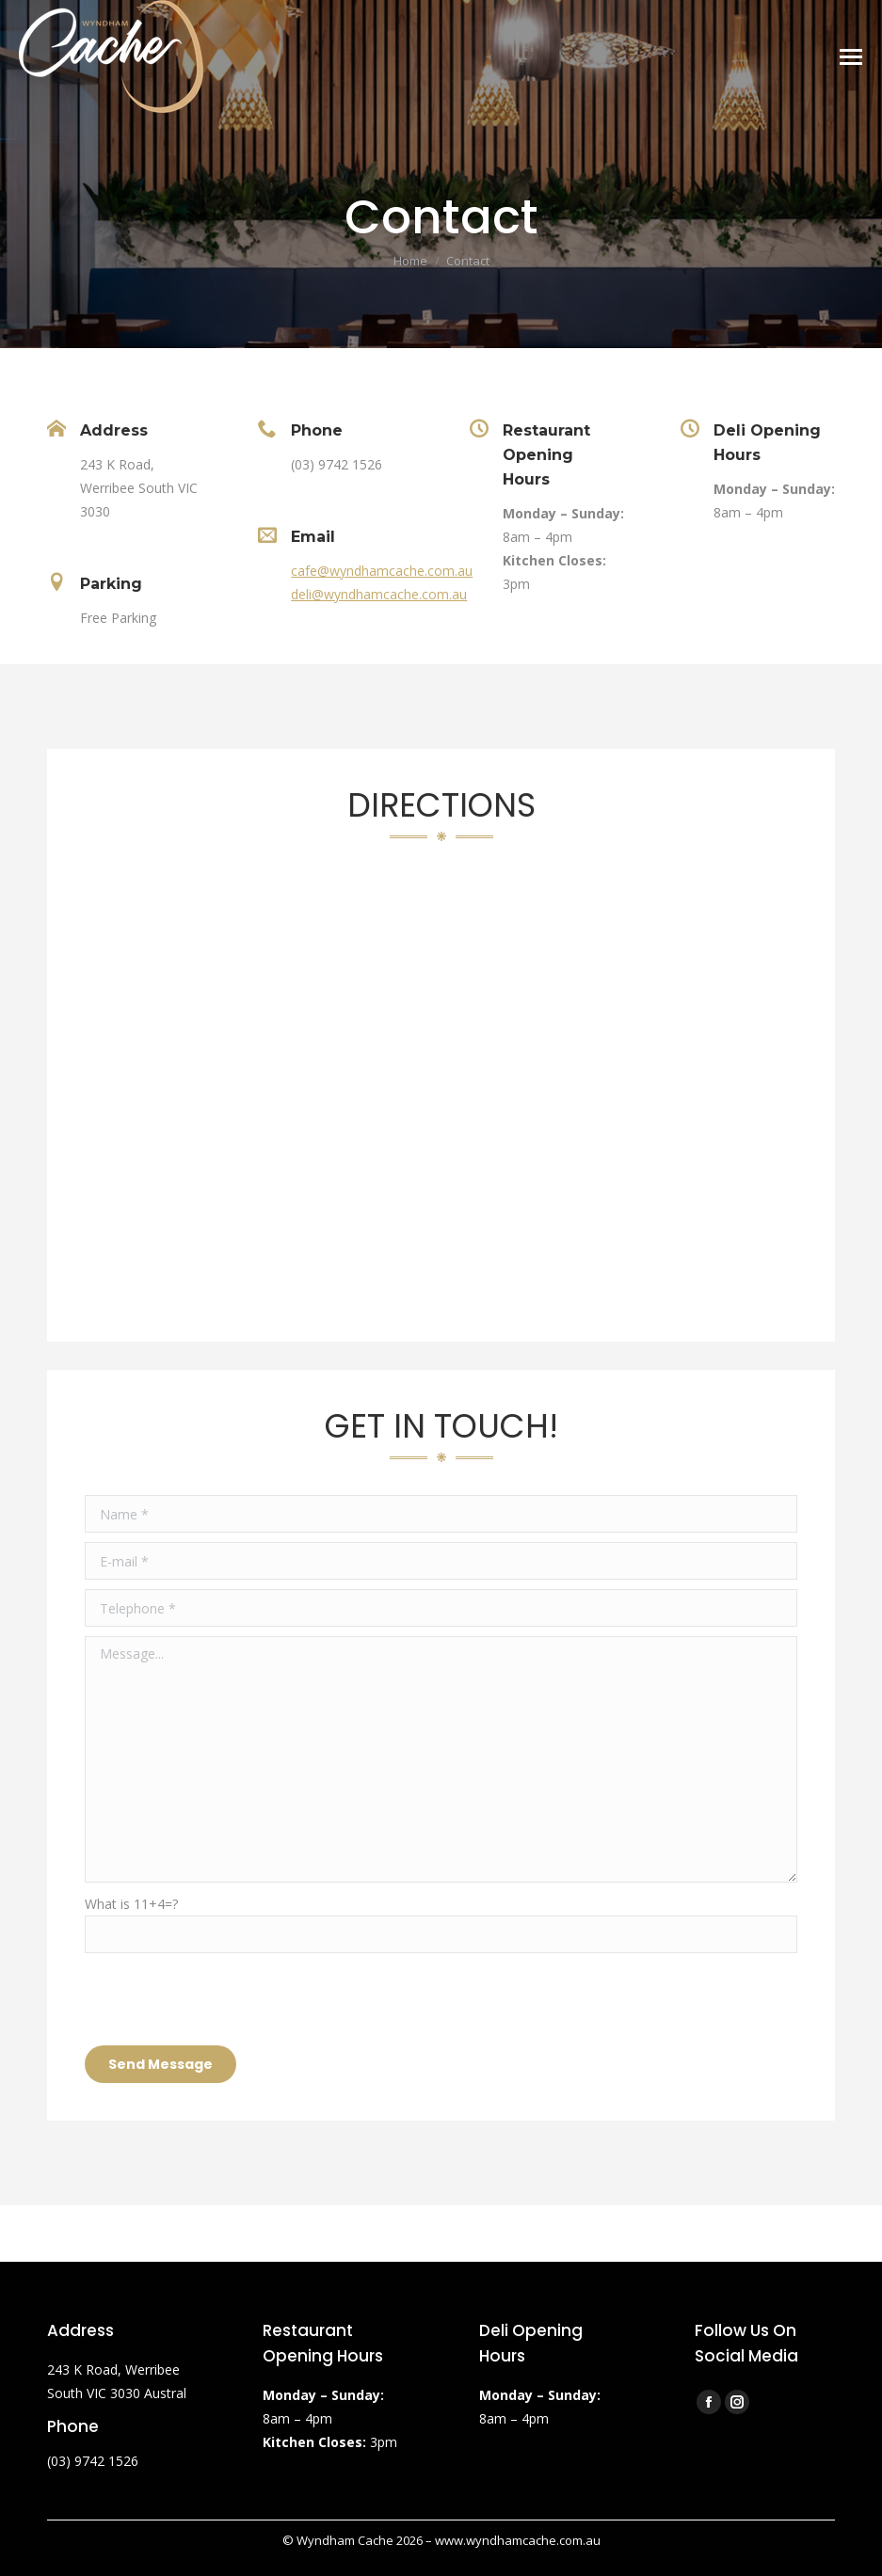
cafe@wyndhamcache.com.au (382, 571)
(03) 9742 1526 (92, 2461)
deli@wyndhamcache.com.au (379, 594)
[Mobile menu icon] (851, 57)
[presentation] (228, 1999)
